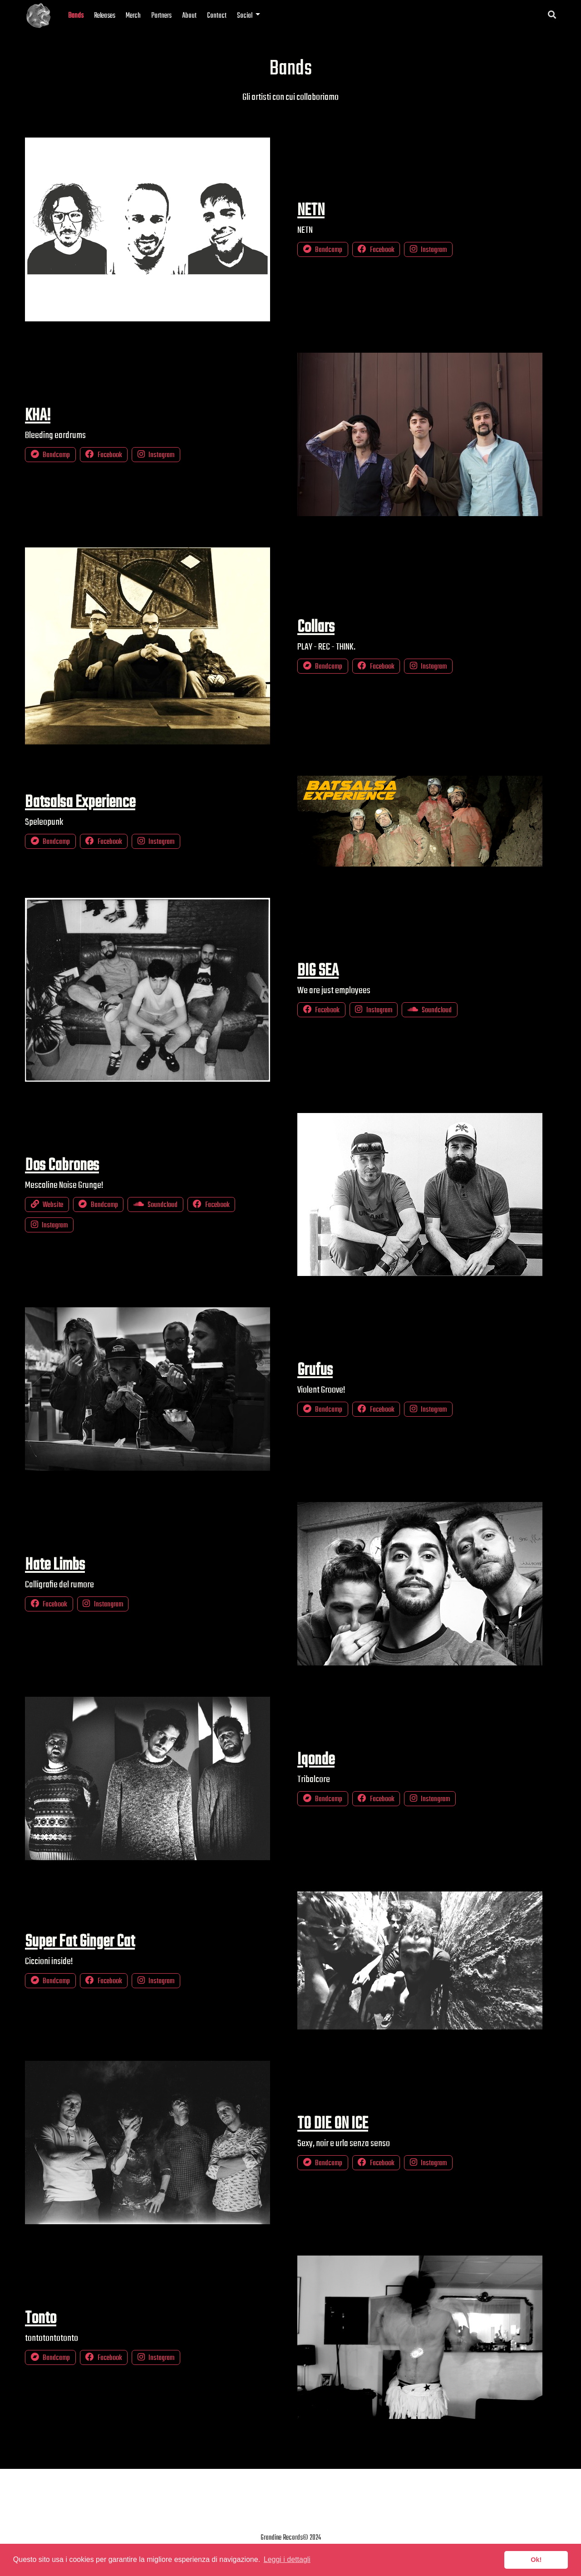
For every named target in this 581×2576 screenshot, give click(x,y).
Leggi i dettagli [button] (287, 2559)
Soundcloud (430, 1010)
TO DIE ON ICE (332, 2124)
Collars (316, 627)
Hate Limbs (55, 1565)
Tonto (40, 2318)
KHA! (37, 416)
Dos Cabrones (62, 1166)
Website (47, 1205)
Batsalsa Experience (80, 802)
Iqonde (316, 1760)
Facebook (376, 250)
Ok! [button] (536, 2559)
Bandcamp (323, 250)
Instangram (103, 1604)
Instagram (428, 250)
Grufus (315, 1370)
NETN (311, 210)
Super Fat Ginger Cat (80, 1942)
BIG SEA (318, 971)
